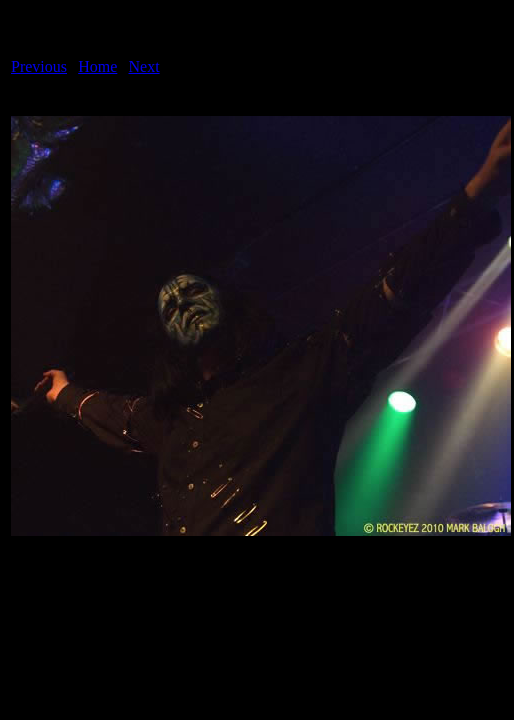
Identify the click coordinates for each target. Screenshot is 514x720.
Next (144, 66)
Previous (39, 66)
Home (97, 66)
